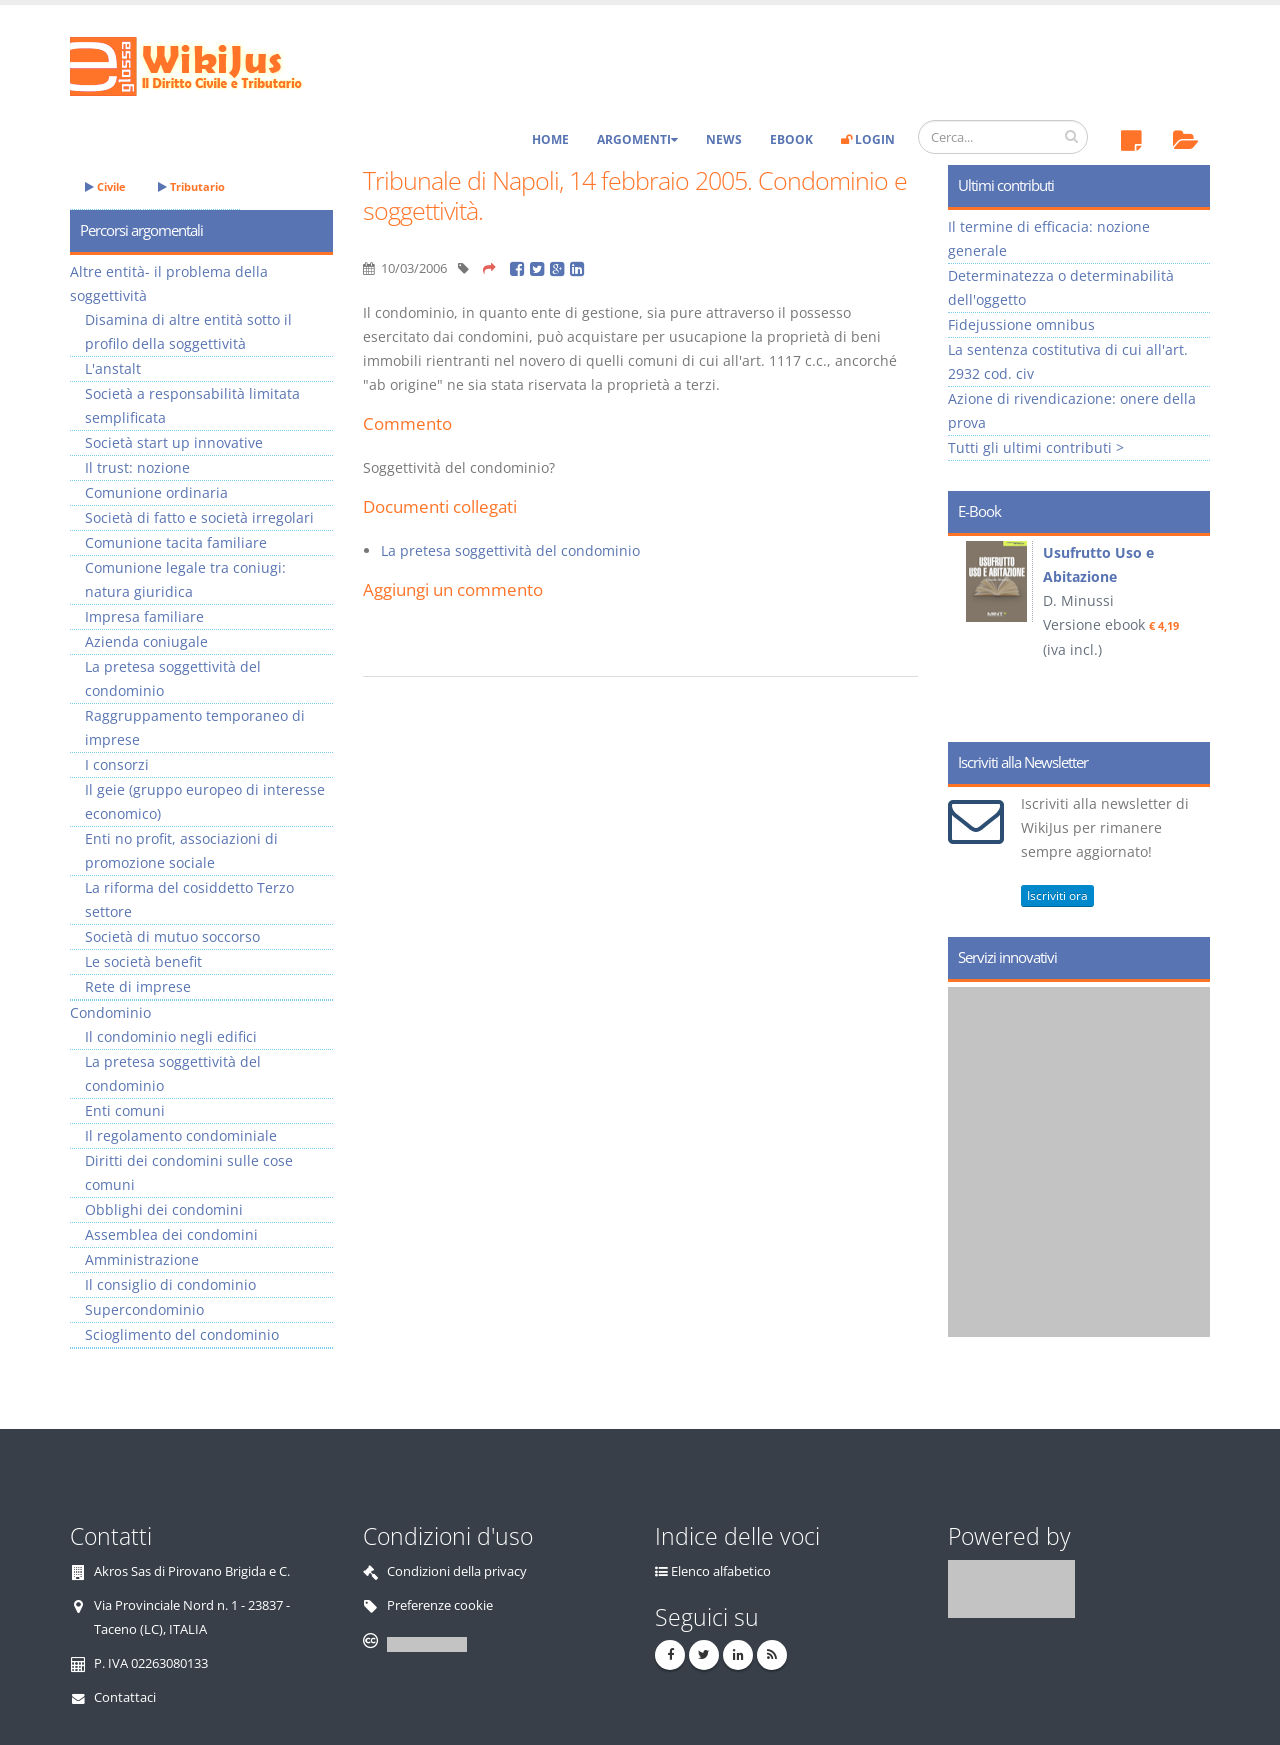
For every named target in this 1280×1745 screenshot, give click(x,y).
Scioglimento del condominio (182, 1334)
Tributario (191, 186)
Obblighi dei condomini (164, 1209)
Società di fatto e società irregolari (199, 517)
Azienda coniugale (146, 641)
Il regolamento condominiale (181, 1135)
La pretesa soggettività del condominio (510, 550)
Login (868, 139)
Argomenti (637, 139)
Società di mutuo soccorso (172, 936)
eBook (791, 139)
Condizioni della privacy (457, 1571)
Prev (970, 632)
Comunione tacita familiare (176, 542)
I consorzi (117, 764)
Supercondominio (144, 1309)
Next (1187, 632)
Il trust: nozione (137, 467)
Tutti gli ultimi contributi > (1036, 447)
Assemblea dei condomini (171, 1234)
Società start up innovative (174, 442)
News (724, 139)
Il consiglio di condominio (170, 1284)
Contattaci (125, 1697)
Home (550, 139)
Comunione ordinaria (156, 492)
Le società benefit (143, 961)
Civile (105, 186)
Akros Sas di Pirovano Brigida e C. (192, 1571)
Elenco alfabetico (721, 1571)
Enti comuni (125, 1110)
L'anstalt (113, 368)
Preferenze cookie (440, 1605)
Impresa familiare (144, 616)
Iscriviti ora (1057, 895)
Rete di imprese (138, 986)
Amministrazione (142, 1259)
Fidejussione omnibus (1021, 324)
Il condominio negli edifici (171, 1036)
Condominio (110, 1012)
